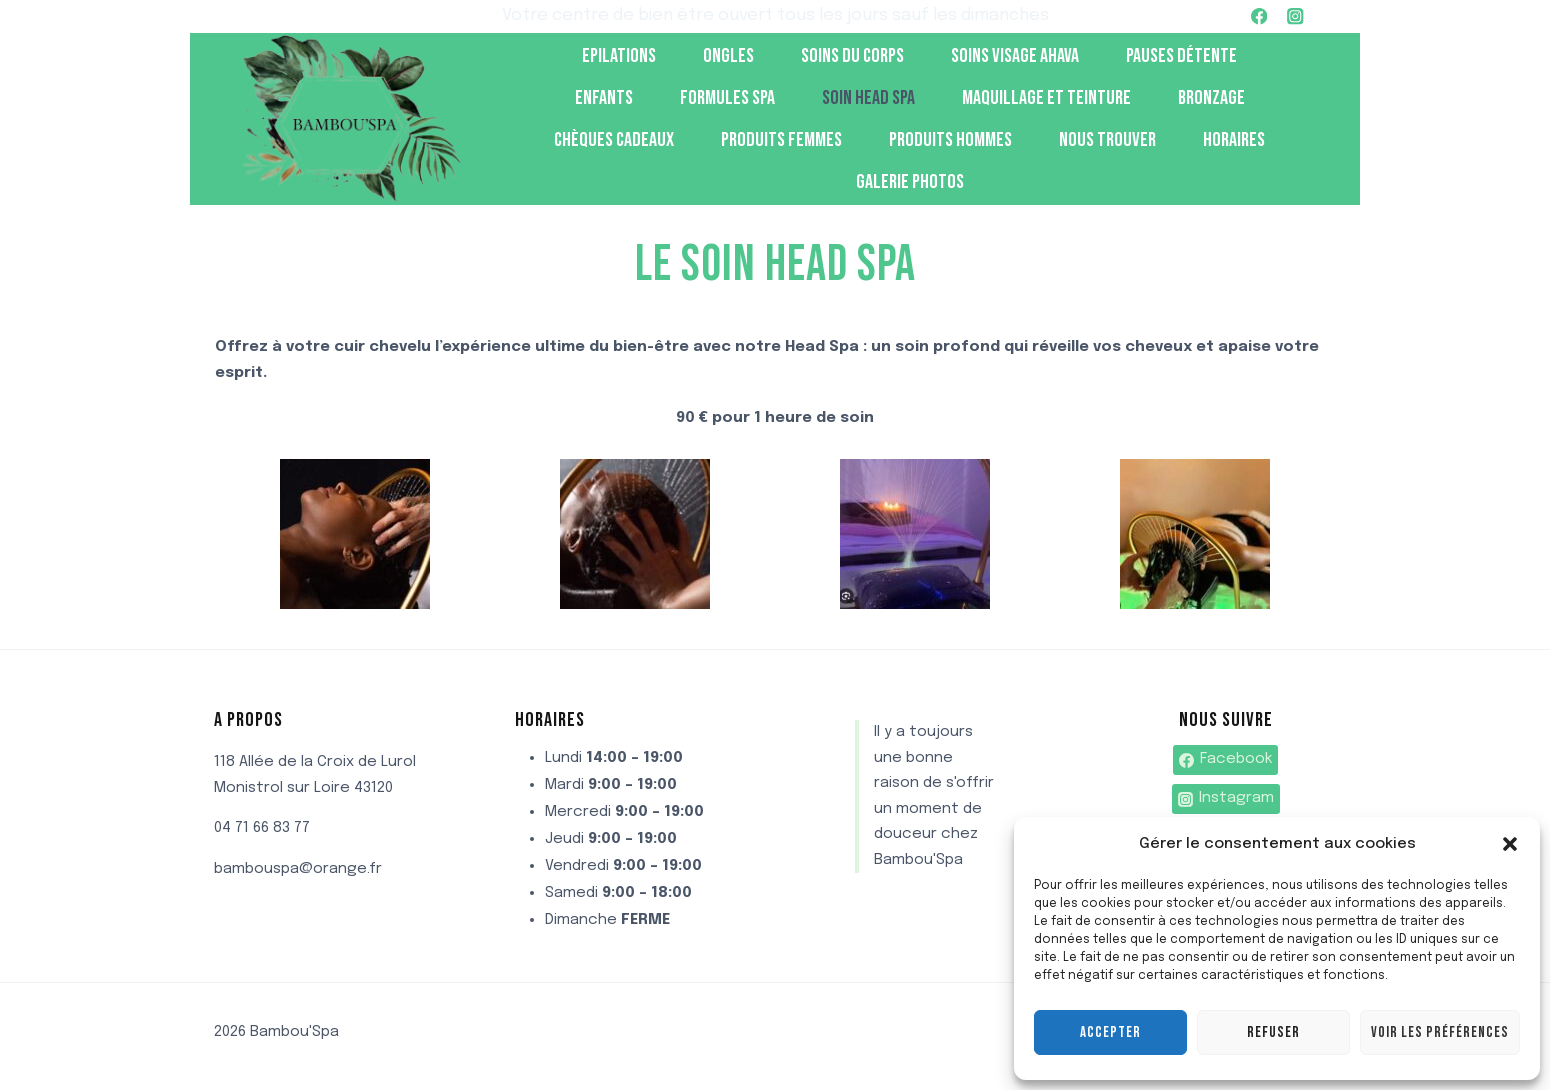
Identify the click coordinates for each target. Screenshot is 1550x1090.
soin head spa (868, 98)
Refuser (1273, 1032)
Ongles (728, 56)
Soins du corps (852, 56)
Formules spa (727, 98)
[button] (1510, 844)
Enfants (604, 98)
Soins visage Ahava (1015, 56)
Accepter (1110, 1032)
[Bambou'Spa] (349, 119)
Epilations (619, 56)
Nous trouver (1107, 140)
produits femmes (781, 140)
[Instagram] (1295, 16)
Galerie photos (910, 182)
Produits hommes (950, 140)
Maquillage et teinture (1046, 98)
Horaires (1234, 140)
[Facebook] (1259, 16)
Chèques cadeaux (614, 140)
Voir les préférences (1440, 1032)
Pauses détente (1181, 56)
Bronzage (1211, 98)
